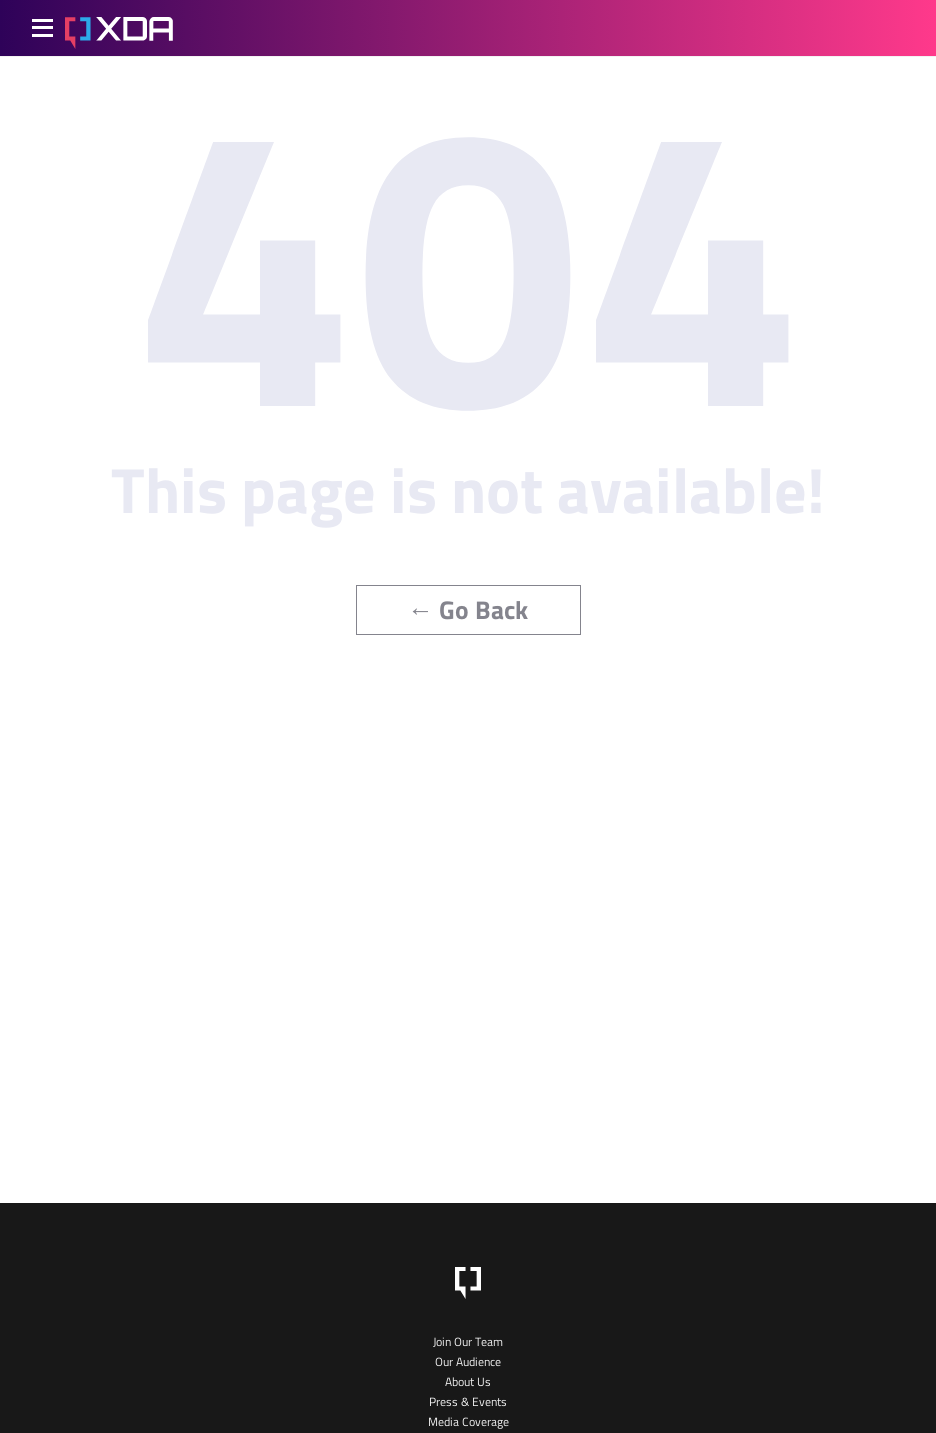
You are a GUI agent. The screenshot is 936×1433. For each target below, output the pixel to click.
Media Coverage (468, 1421)
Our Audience (468, 1361)
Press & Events (468, 1401)
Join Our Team (468, 1341)
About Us (468, 1381)
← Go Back (468, 609)
